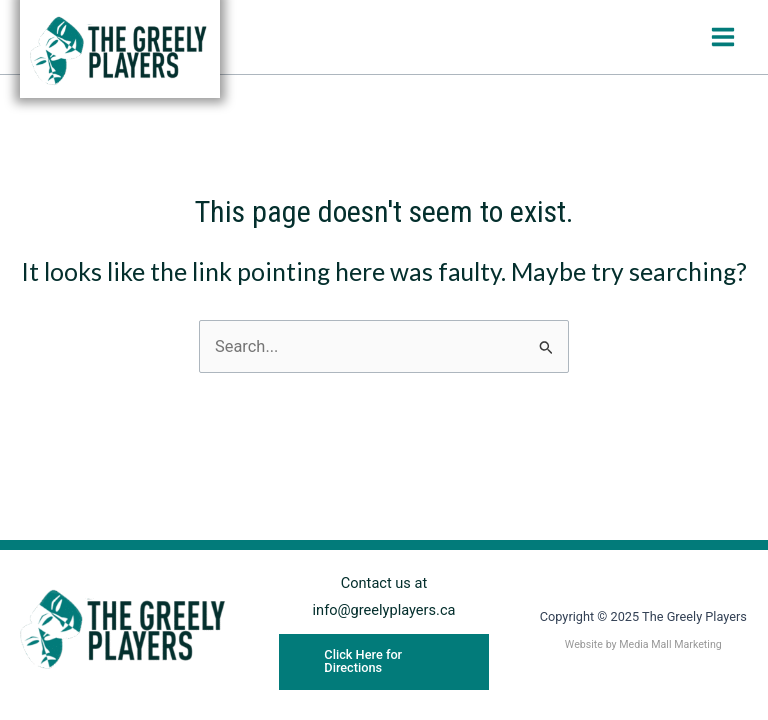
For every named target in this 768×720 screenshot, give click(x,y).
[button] (383, 662)
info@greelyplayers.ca (384, 610)
